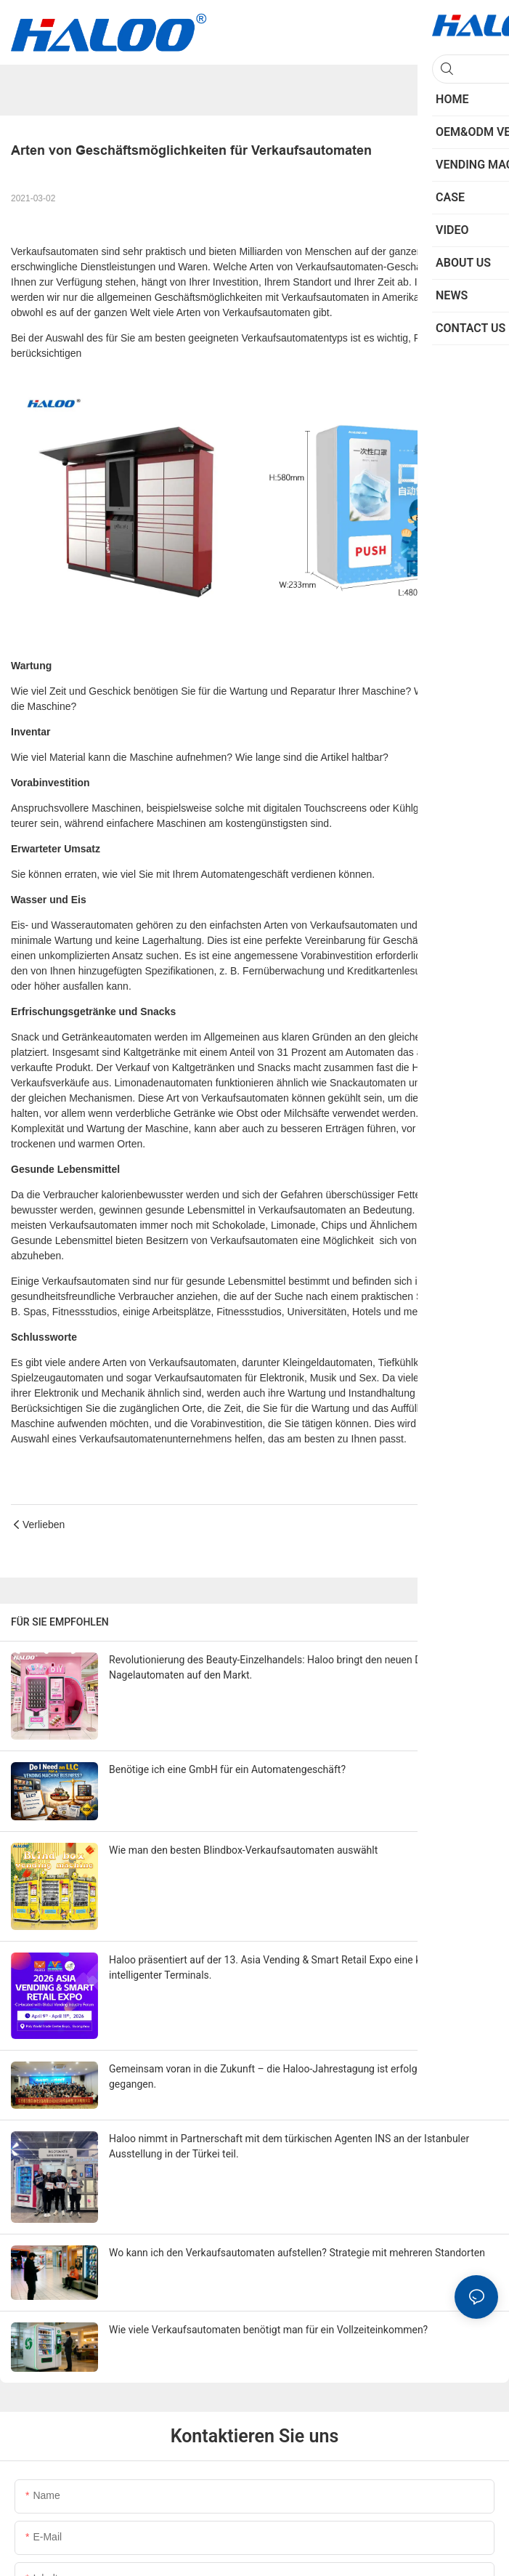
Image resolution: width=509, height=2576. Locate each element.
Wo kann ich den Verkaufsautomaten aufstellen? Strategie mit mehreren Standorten (297, 2252)
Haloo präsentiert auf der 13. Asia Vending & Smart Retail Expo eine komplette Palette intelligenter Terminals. (302, 1967)
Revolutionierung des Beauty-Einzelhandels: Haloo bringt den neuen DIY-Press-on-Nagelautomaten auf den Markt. (292, 1667)
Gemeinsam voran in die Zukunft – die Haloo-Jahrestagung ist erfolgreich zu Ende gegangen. (293, 2076)
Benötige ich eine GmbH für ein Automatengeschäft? (227, 1769)
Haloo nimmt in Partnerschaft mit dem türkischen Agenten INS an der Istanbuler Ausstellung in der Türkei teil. (289, 2146)
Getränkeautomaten (108, 1037)
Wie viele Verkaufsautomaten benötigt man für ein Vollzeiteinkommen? (268, 2329)
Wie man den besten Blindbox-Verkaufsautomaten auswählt (243, 1850)
